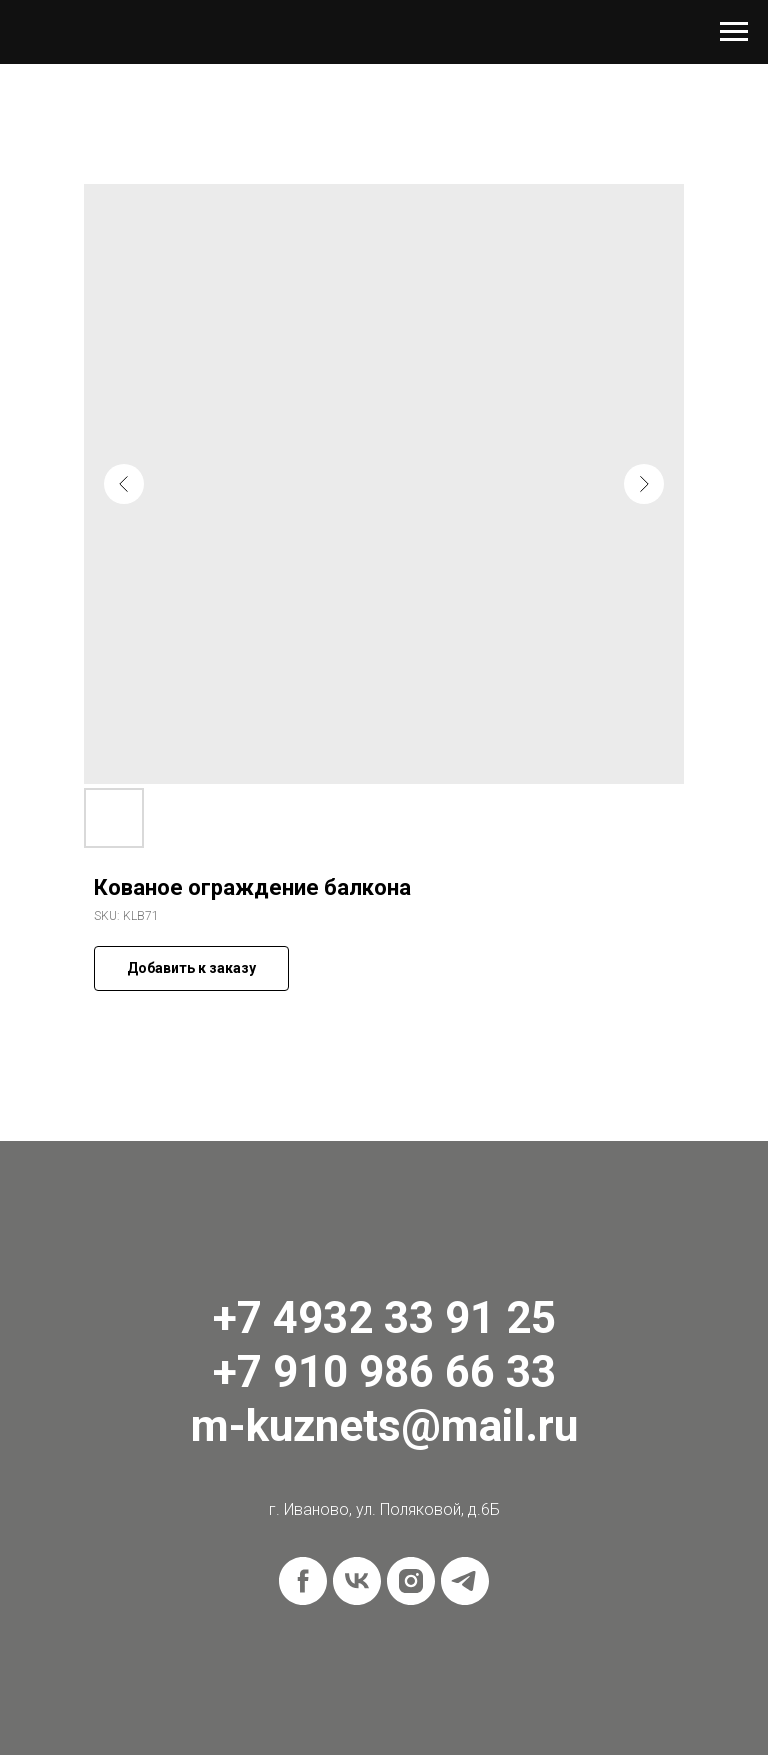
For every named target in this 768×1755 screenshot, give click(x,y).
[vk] (357, 1581)
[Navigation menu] (734, 32)
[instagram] (411, 1581)
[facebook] (303, 1581)
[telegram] (465, 1581)
